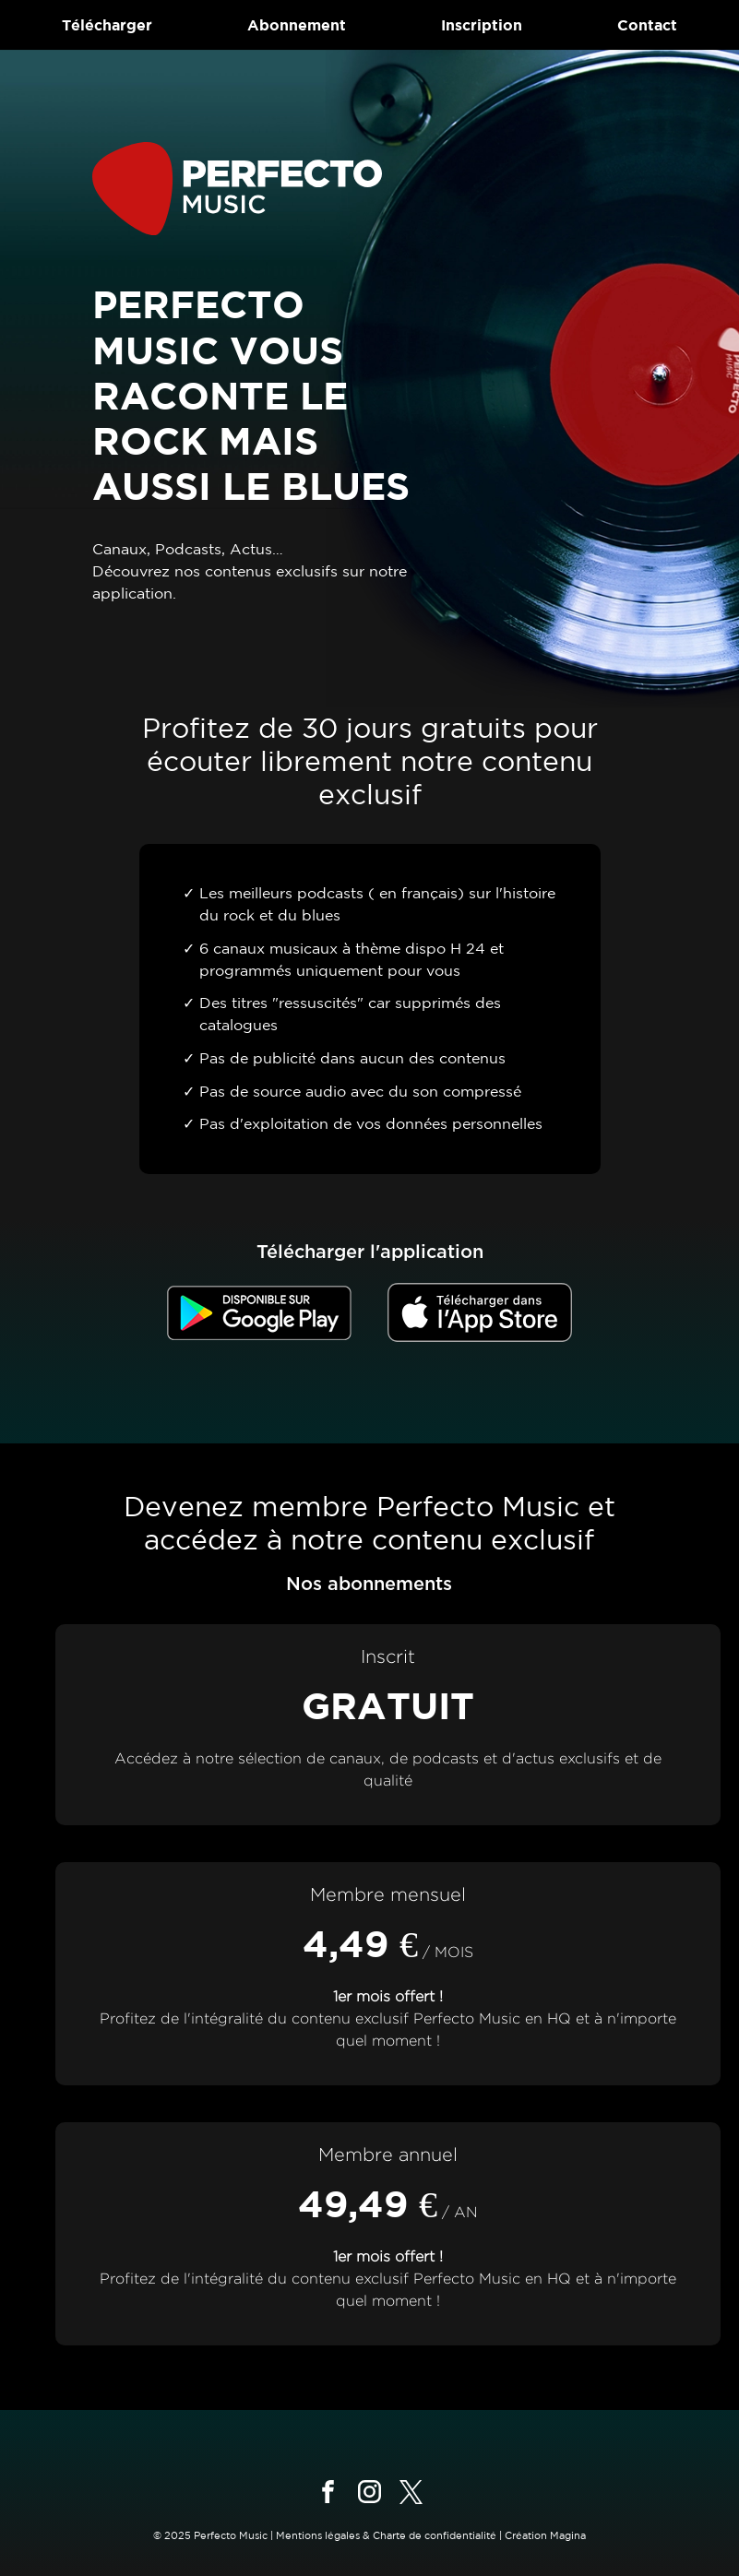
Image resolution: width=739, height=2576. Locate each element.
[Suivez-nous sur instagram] (369, 2491)
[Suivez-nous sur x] (411, 2491)
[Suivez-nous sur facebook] (328, 2491)
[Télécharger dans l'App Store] (479, 1312)
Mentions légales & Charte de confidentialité (386, 2535)
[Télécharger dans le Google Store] (259, 1313)
